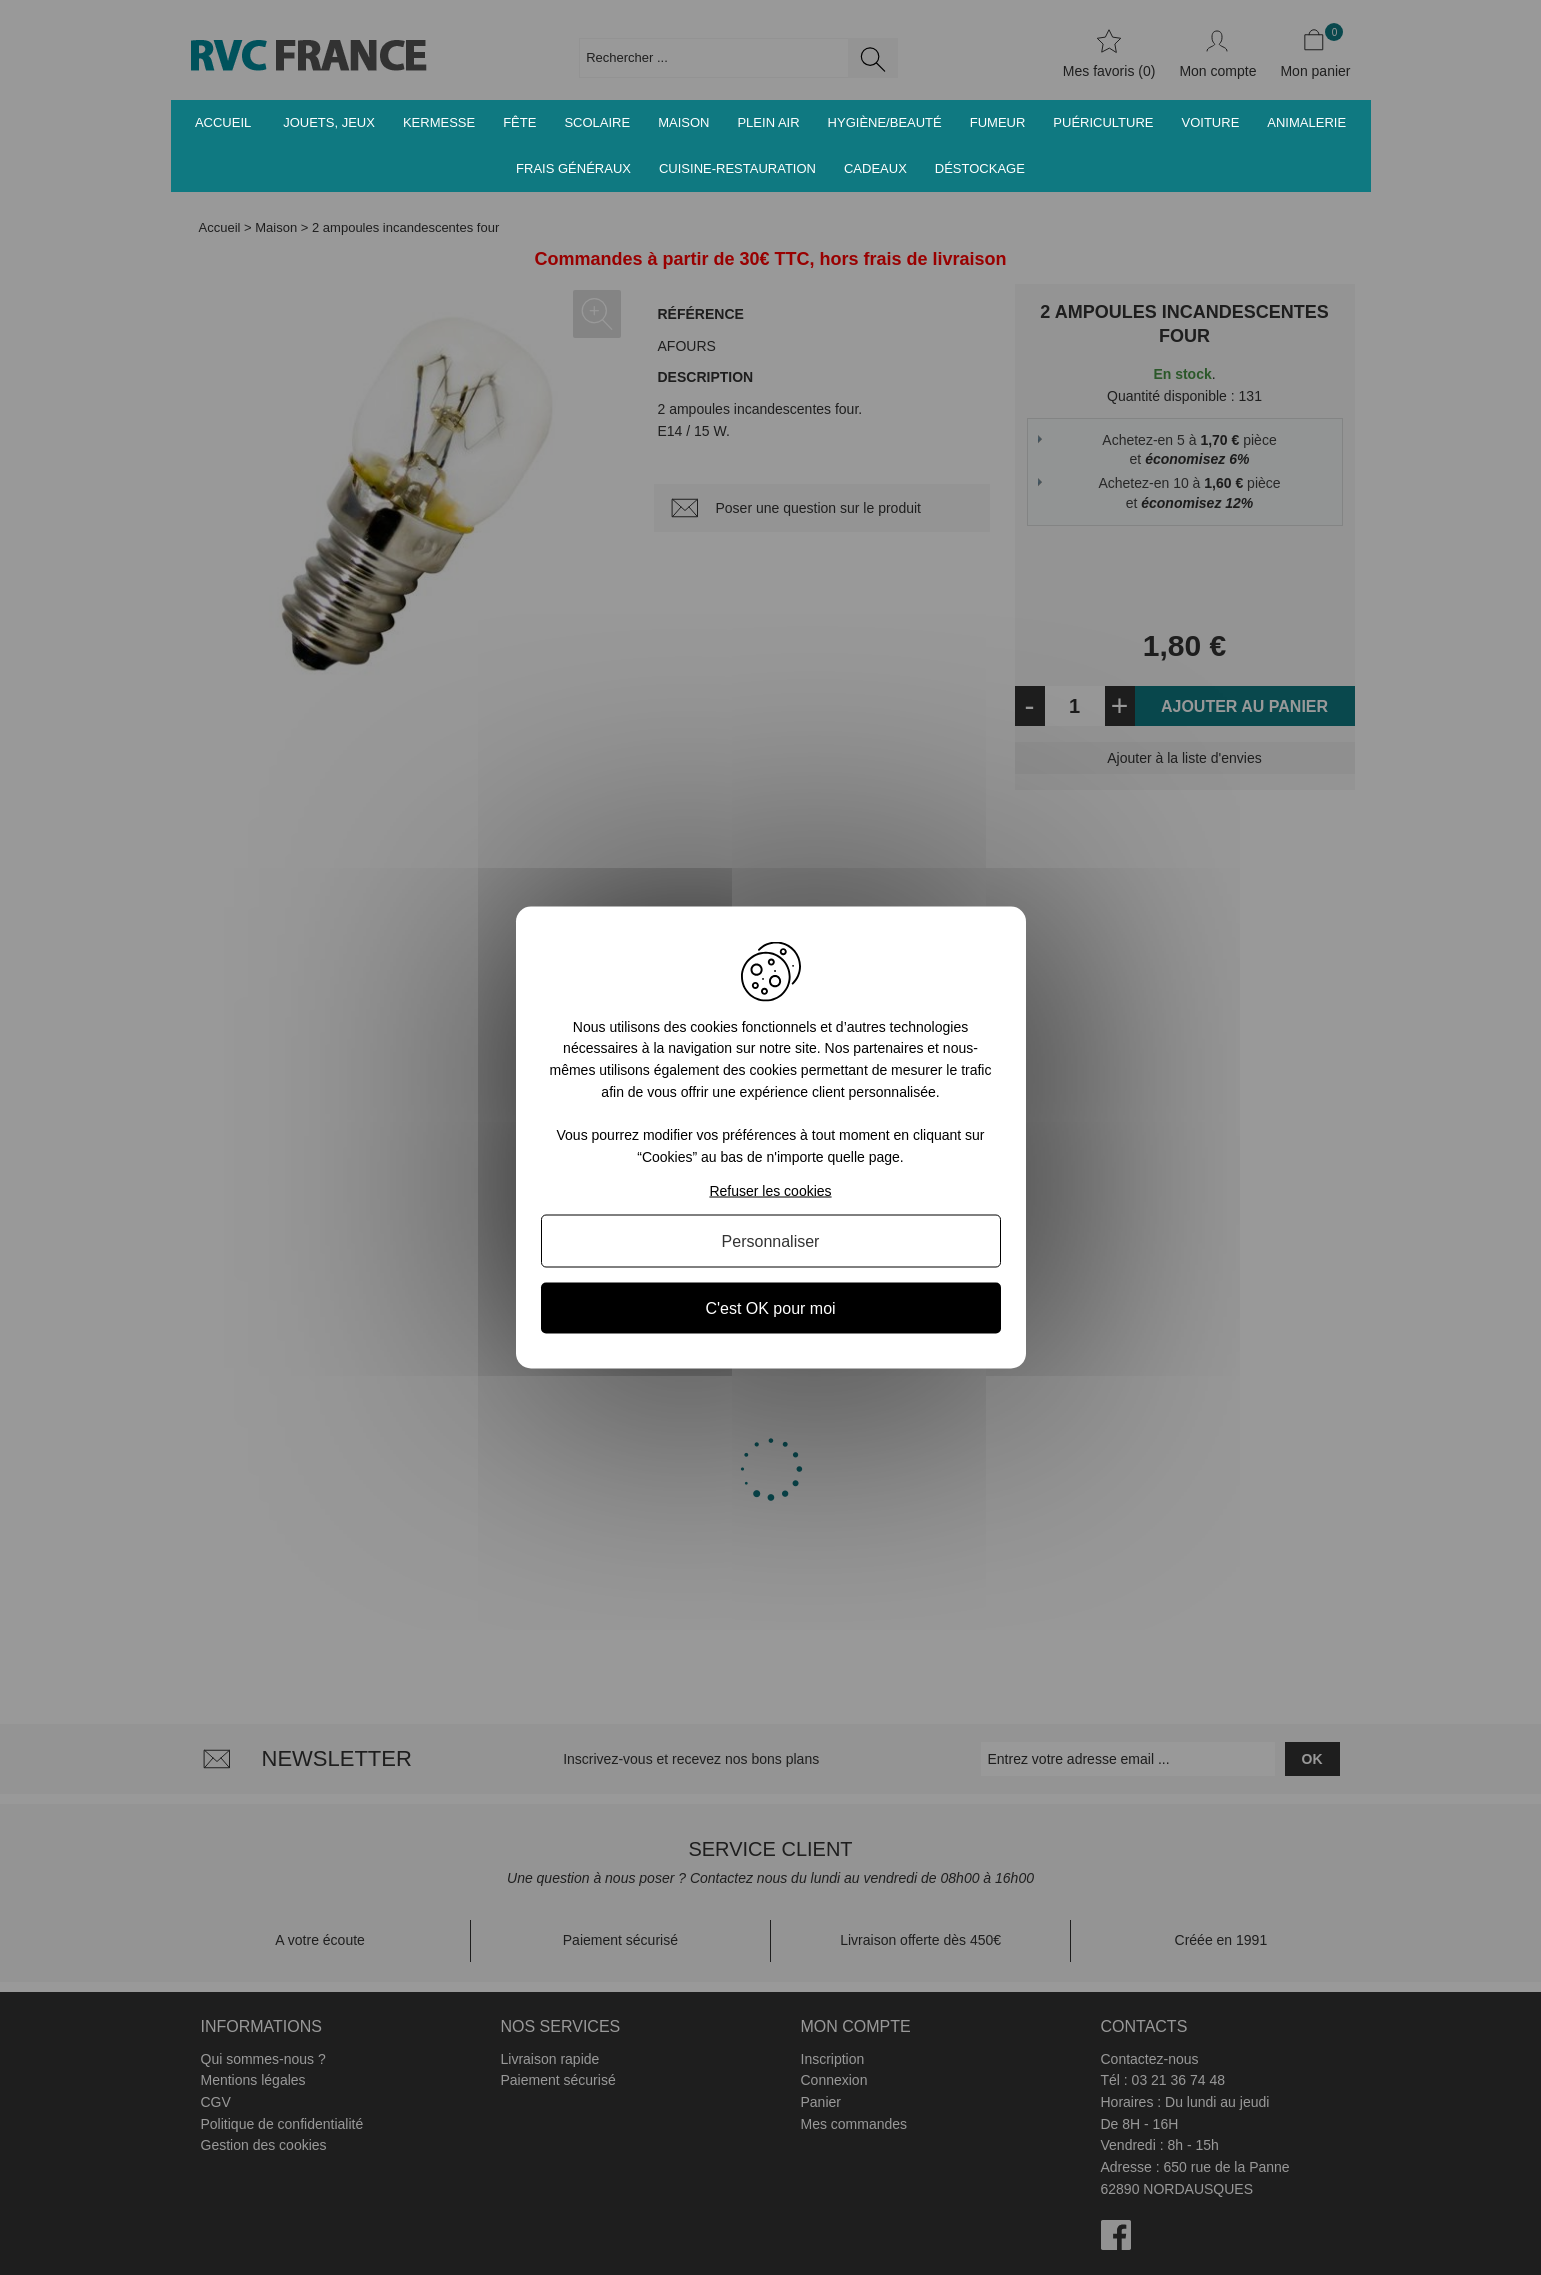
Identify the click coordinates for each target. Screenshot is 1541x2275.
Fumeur (998, 122)
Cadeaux (875, 168)
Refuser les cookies (770, 1191)
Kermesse (439, 122)
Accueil (223, 122)
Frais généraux (573, 168)
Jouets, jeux (329, 122)
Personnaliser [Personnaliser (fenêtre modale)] (771, 1241)
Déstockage (980, 168)
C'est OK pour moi (770, 1308)
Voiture (1211, 122)
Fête (519, 122)
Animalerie (1306, 122)
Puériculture (1103, 122)
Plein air (768, 122)
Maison (683, 122)
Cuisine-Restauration (737, 168)
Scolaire (597, 122)
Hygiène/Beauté (885, 122)
